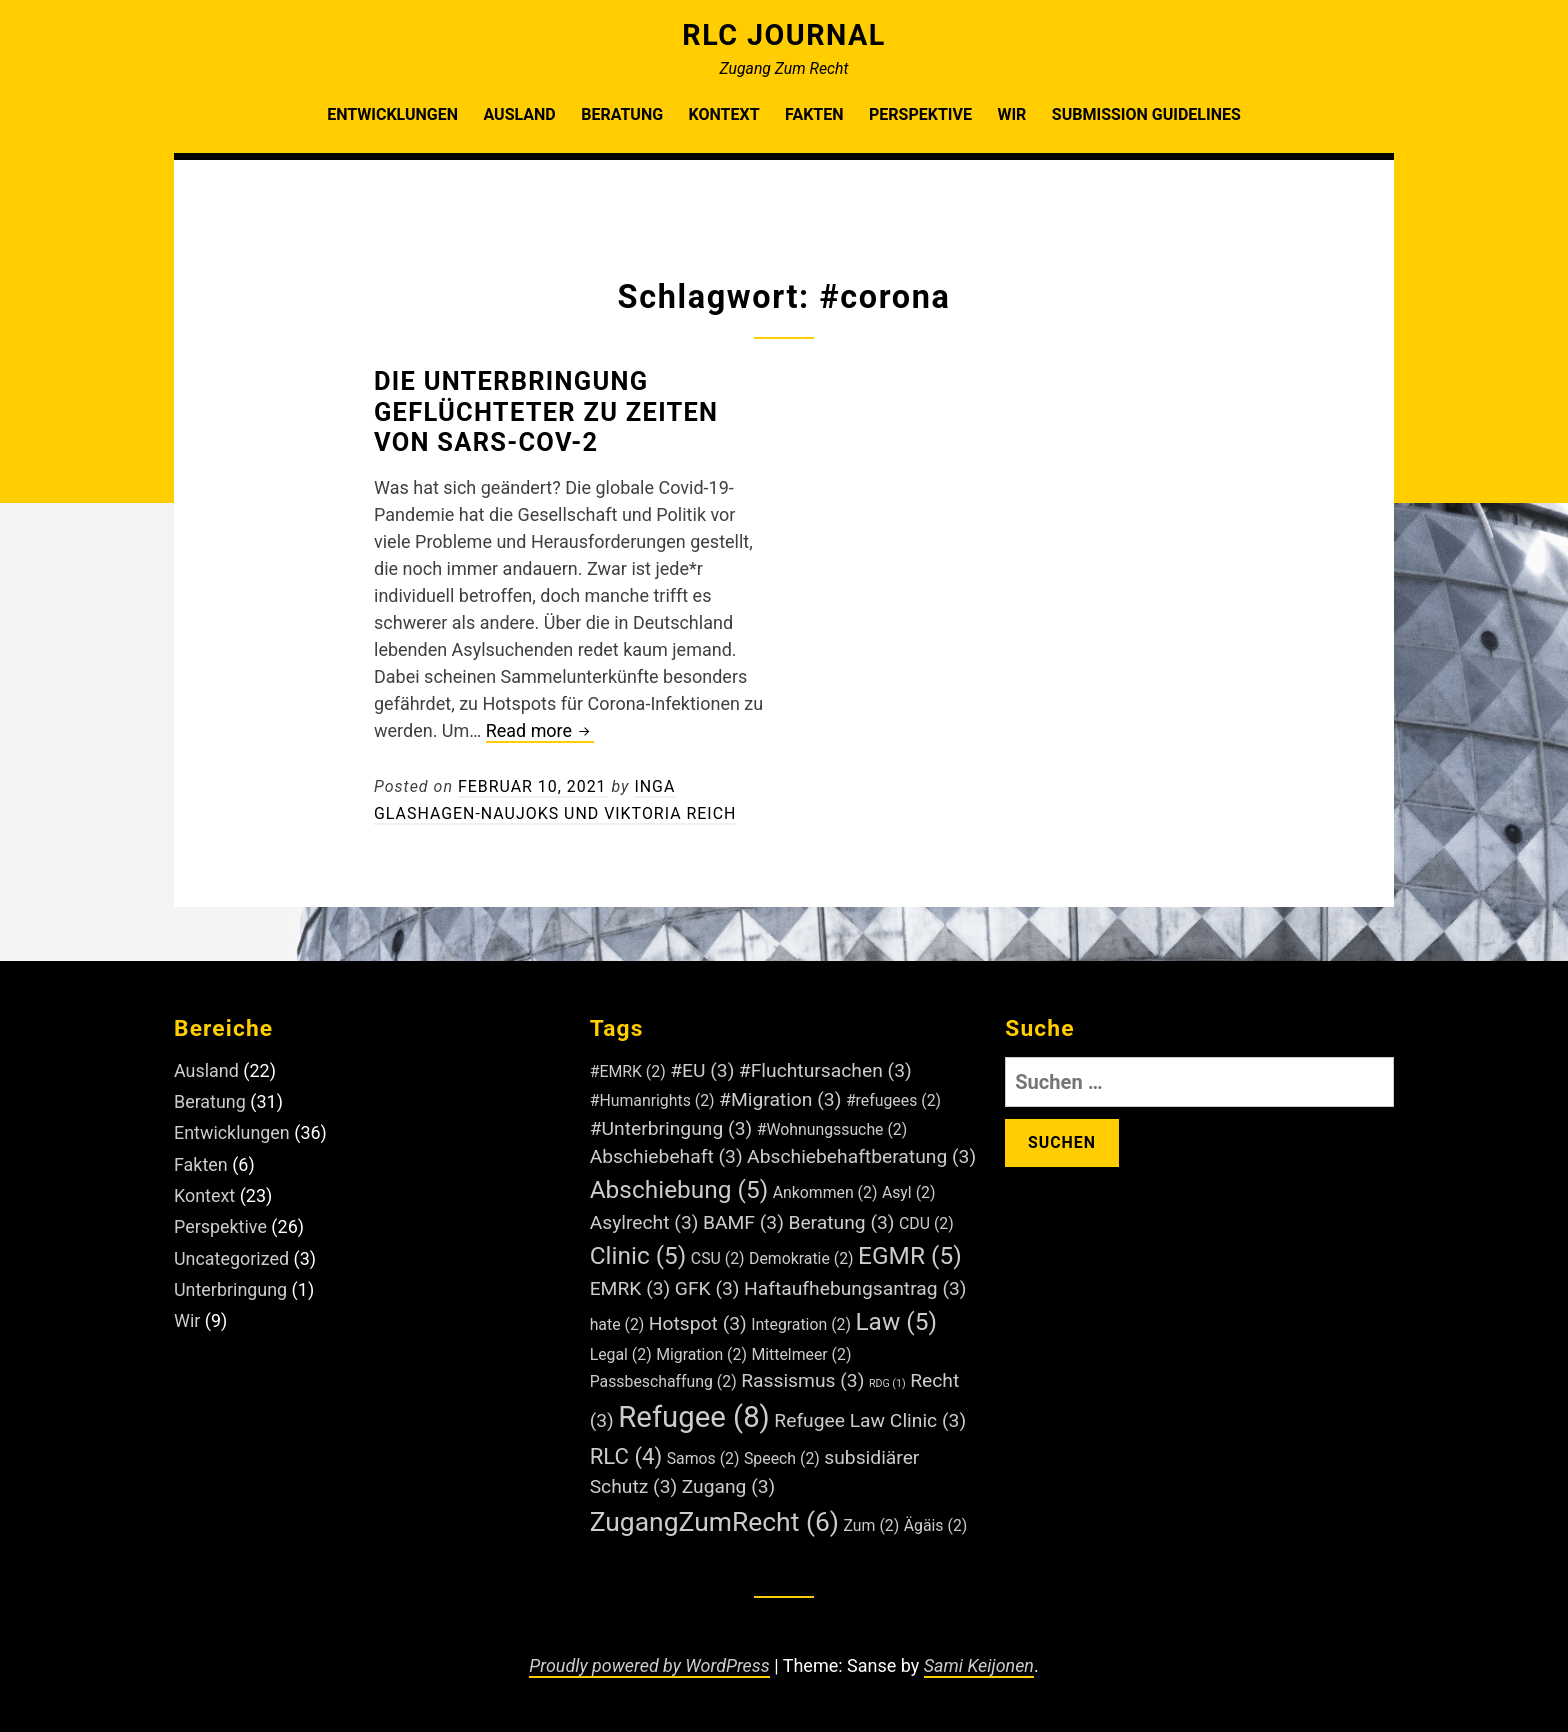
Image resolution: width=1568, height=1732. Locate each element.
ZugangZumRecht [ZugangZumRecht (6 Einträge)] (714, 1520)
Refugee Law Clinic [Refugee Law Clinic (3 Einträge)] (870, 1419)
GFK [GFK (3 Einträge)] (707, 1287)
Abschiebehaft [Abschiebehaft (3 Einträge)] (666, 1156)
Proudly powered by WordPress (649, 1664)
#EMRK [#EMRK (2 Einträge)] (628, 1070)
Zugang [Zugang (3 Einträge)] (729, 1485)
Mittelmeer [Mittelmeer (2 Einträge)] (801, 1353)
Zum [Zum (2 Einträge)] (872, 1524)
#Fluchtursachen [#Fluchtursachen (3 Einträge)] (825, 1069)
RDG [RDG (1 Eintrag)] (887, 1382)
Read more (540, 731)
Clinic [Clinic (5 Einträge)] (638, 1254)
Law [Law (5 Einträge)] (896, 1320)
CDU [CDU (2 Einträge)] (926, 1222)
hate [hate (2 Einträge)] (617, 1323)
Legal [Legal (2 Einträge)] (621, 1353)
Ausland (519, 114)
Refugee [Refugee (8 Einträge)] (694, 1416)
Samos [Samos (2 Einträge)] (703, 1457)
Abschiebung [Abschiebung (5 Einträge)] (679, 1188)
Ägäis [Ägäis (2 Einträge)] (936, 1524)
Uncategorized (232, 1252)
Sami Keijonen (979, 1664)
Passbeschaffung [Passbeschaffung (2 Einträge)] (663, 1380)
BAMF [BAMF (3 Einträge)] (743, 1221)
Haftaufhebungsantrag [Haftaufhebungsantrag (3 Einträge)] (855, 1287)
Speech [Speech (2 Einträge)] (782, 1457)
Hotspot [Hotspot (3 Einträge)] (698, 1322)
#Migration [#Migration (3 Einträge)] (780, 1098)
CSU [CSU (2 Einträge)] (718, 1257)
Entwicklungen (392, 114)
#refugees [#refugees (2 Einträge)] (893, 1099)
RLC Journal (784, 35)
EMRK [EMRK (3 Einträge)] (630, 1287)
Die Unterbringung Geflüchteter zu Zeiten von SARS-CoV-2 (547, 412)
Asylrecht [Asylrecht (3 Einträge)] (644, 1221)
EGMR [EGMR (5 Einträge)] (910, 1254)
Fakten (814, 114)
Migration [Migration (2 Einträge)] (701, 1353)
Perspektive (920, 114)
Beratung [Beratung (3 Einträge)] (841, 1221)
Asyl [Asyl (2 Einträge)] (909, 1191)
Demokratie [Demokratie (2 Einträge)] (801, 1257)
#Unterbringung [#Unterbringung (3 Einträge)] (671, 1127)
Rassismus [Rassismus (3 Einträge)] (802, 1379)
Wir (1011, 114)
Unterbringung (231, 1282)
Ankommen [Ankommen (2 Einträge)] (825, 1191)
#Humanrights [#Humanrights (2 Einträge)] (652, 1099)
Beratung (622, 114)
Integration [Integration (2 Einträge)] (801, 1323)
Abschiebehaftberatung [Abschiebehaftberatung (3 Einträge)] (861, 1156)
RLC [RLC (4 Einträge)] (626, 1455)
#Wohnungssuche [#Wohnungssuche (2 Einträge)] (832, 1128)
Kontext (724, 114)
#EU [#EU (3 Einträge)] (702, 1069)
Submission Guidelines (1146, 114)
